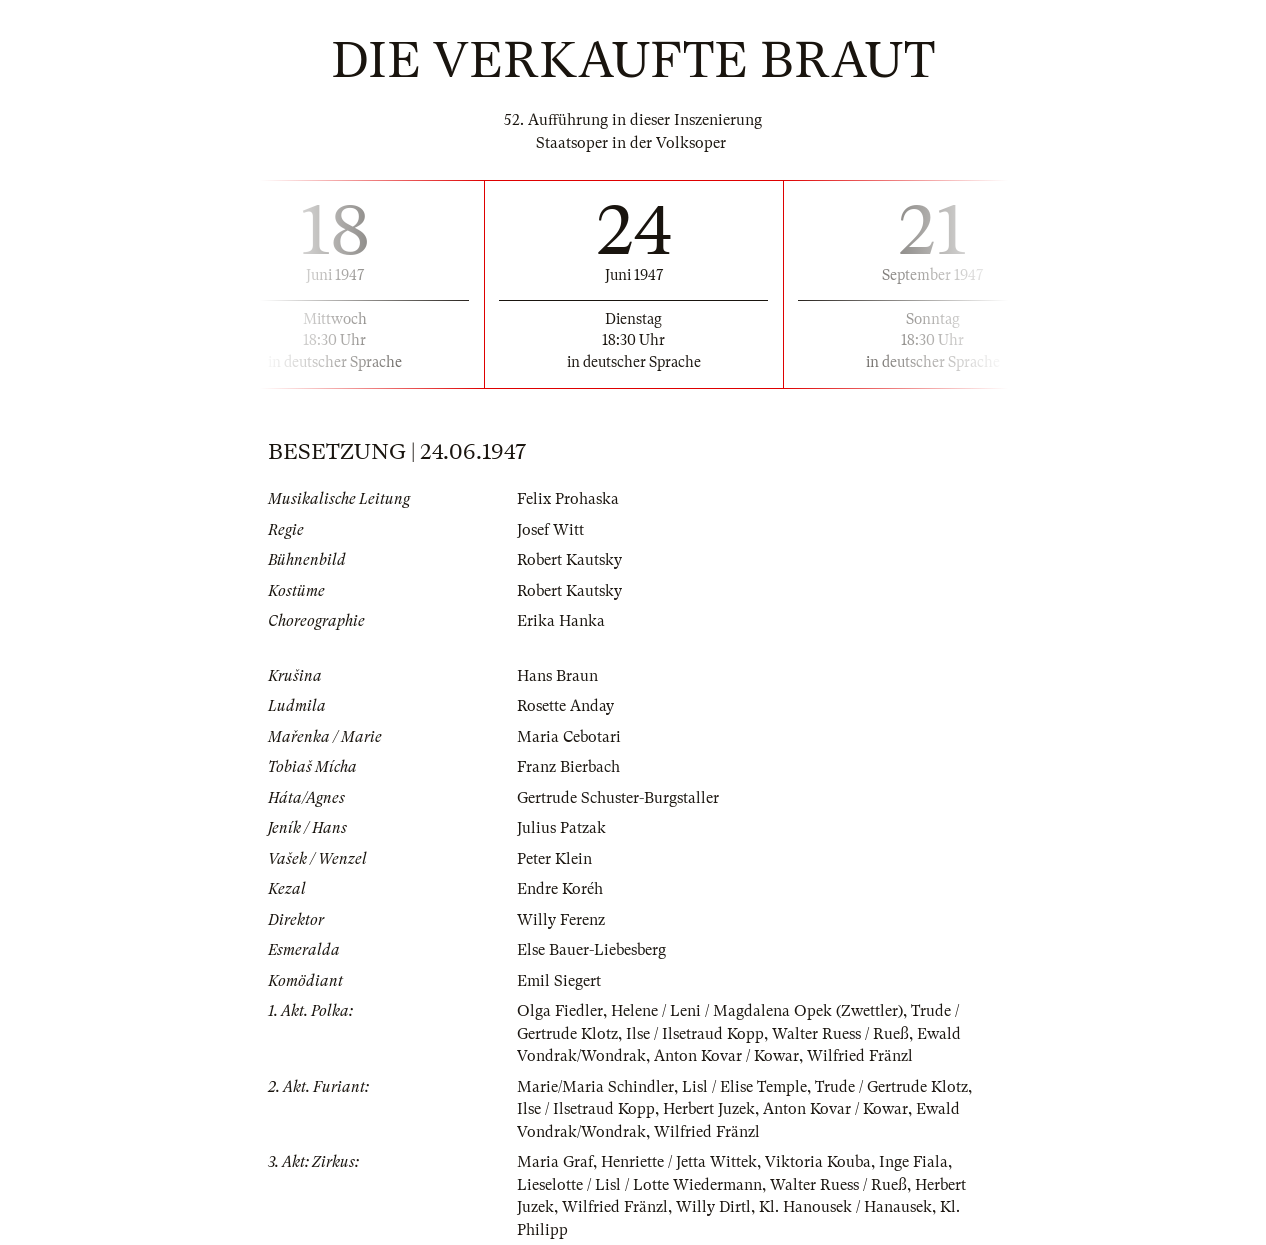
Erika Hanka (561, 621)
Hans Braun (557, 676)
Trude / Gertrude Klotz (891, 1087)
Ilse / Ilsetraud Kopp (695, 1034)
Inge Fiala (913, 1162)
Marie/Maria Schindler (595, 1087)
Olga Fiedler (560, 1011)
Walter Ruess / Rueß (840, 1034)
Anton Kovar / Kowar (726, 1056)
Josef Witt (550, 530)
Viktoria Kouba (818, 1162)
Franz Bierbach (568, 767)
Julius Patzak (561, 828)
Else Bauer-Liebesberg (591, 950)
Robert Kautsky (569, 560)
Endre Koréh (560, 889)
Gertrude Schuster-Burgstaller (618, 798)
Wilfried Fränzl (860, 1056)
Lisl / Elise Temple (744, 1087)
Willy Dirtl (713, 1207)
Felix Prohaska (568, 499)
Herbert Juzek (709, 1109)
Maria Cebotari (569, 737)
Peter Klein (554, 859)
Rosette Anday (565, 706)
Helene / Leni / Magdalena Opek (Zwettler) (757, 1011)
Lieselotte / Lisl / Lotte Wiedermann (639, 1185)
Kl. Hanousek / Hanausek (845, 1207)
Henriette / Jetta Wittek (679, 1162)
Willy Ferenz (561, 920)
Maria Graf (555, 1162)
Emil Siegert (559, 981)
